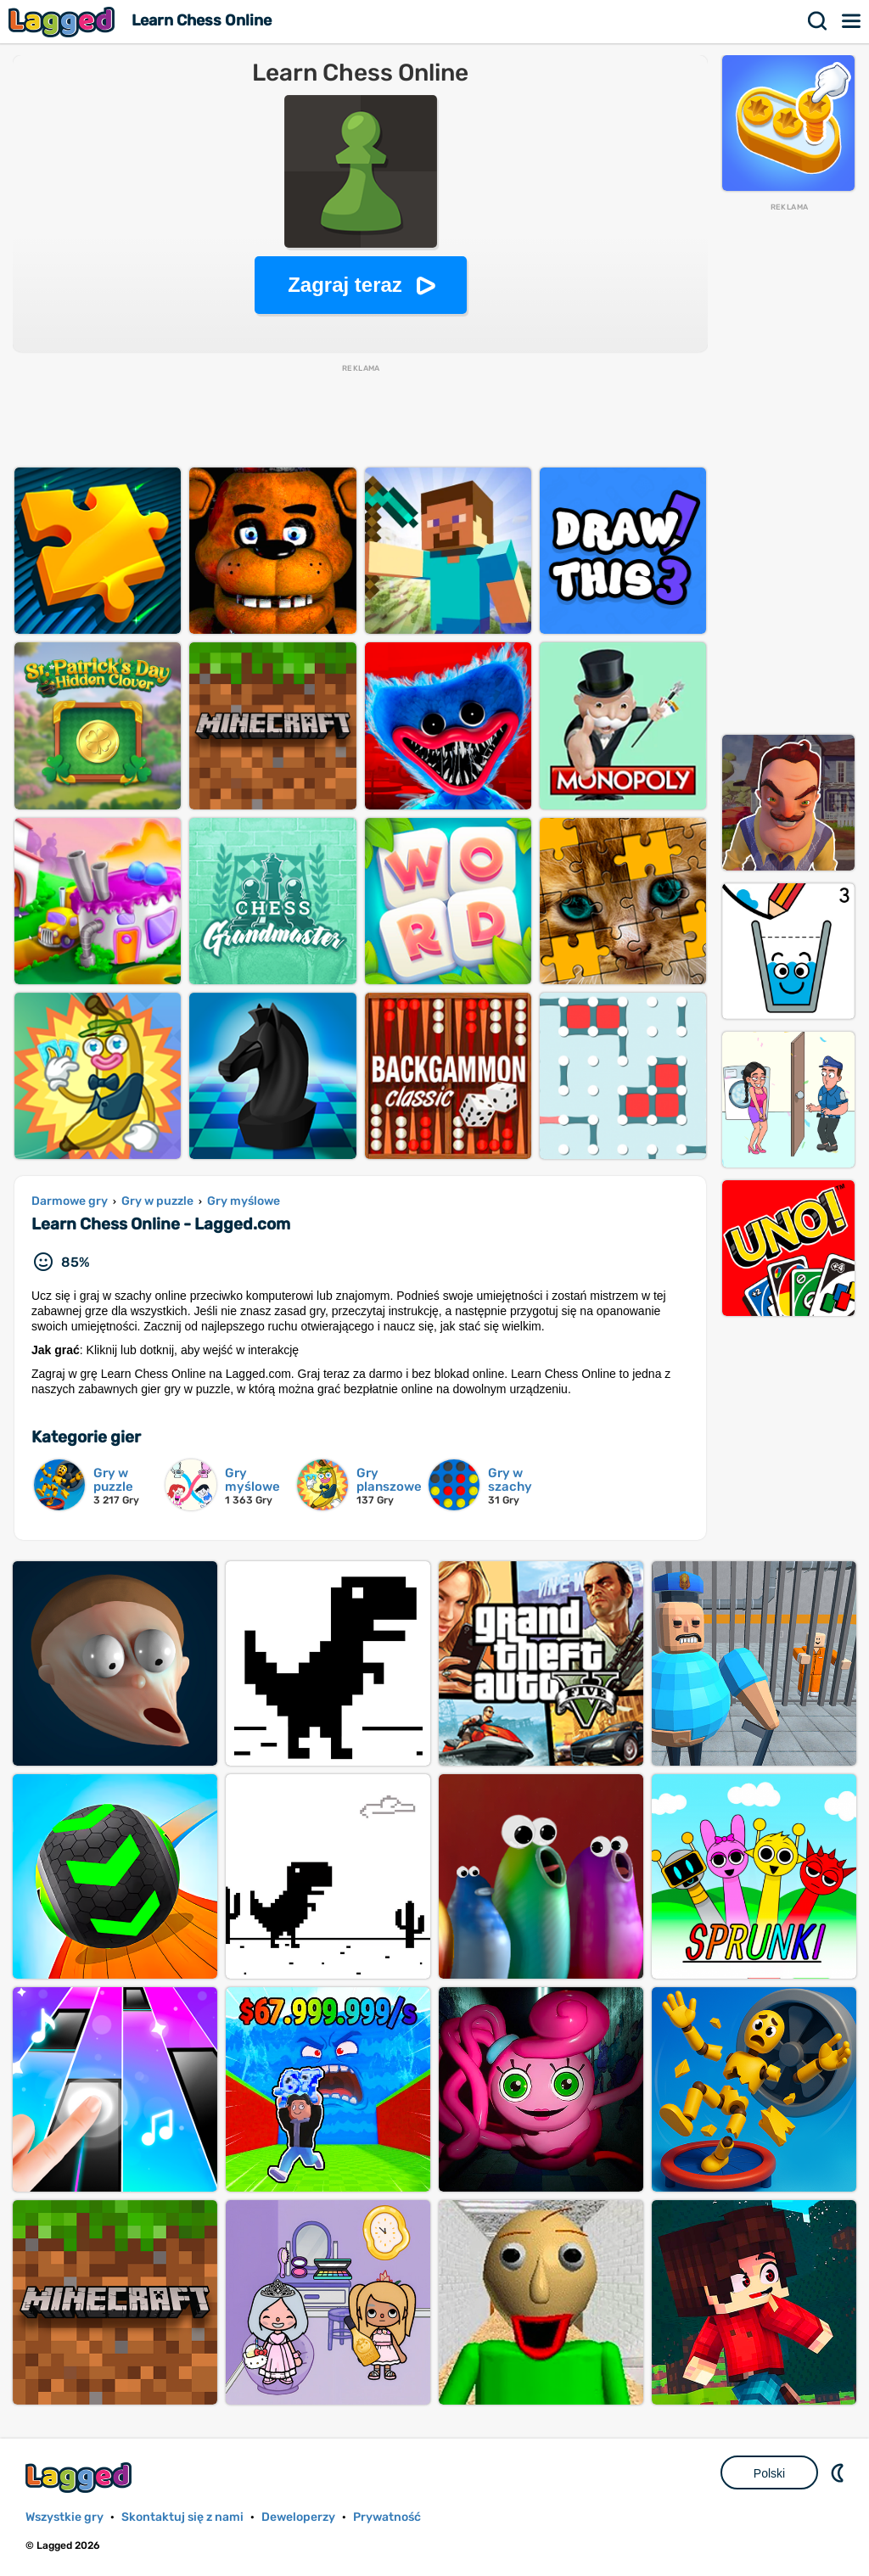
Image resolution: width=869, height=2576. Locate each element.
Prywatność (387, 2517)
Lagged (63, 21)
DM (839, 2472)
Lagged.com (80, 2477)
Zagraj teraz (345, 284)
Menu (852, 21)
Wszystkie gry (64, 2517)
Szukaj (818, 21)
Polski (769, 2473)
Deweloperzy (298, 2517)
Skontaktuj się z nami (182, 2517)
